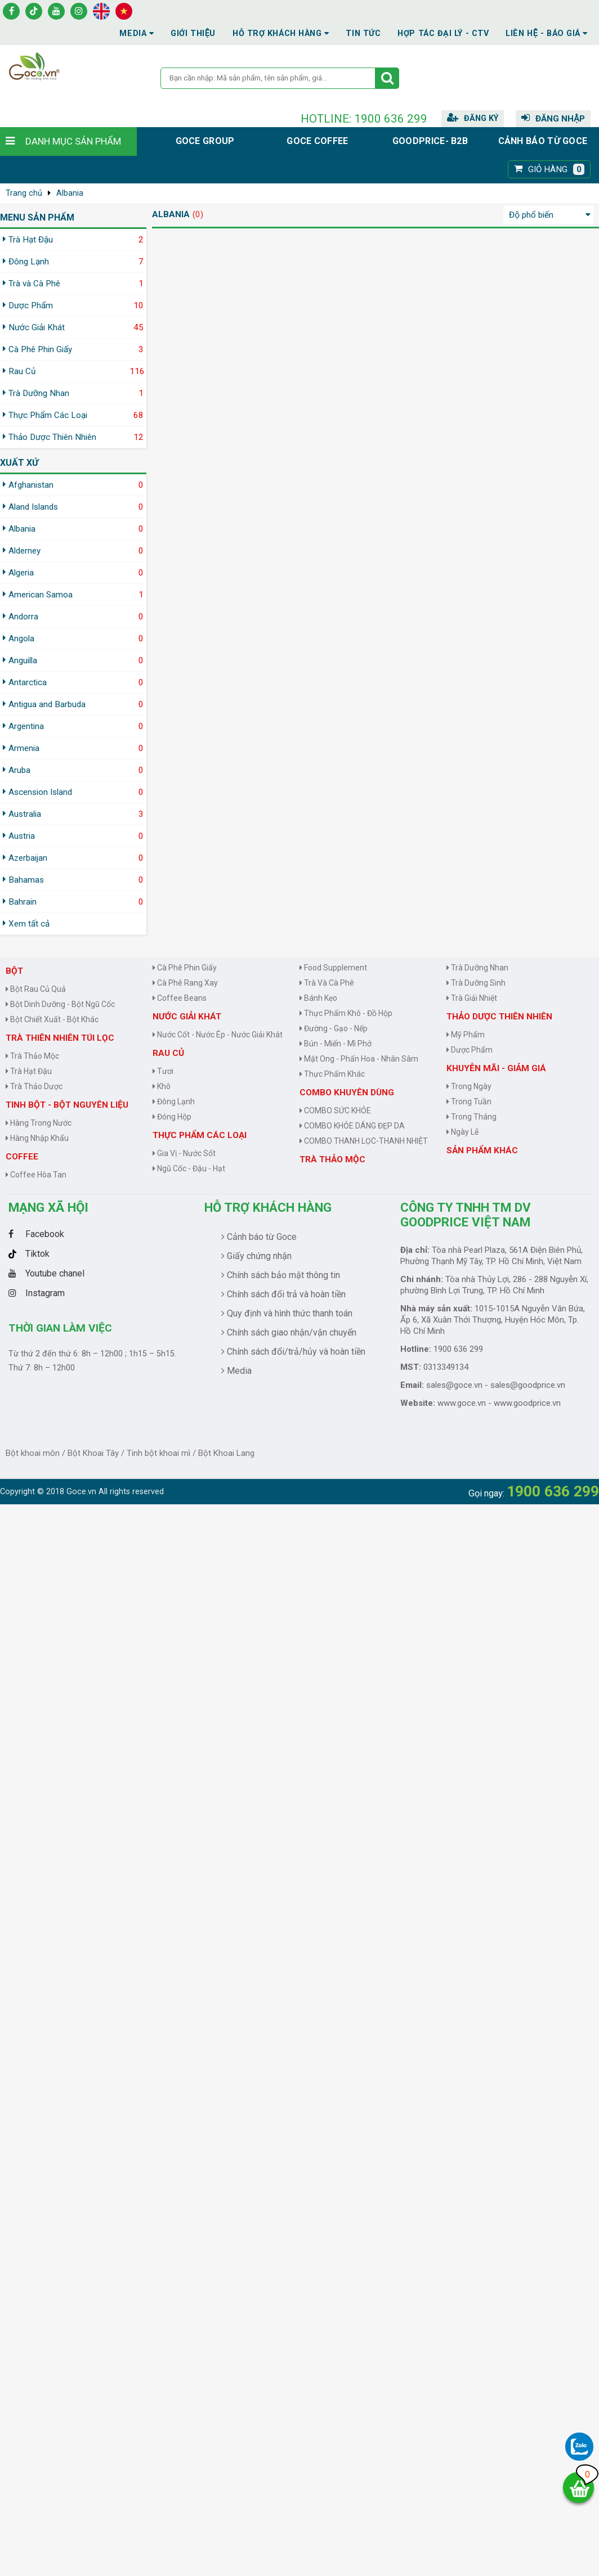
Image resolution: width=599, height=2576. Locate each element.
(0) (198, 214)
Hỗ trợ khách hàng (268, 1207)
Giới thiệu (193, 33)
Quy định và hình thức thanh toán (286, 1313)
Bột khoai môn (33, 1453)
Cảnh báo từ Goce (543, 141)
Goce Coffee (317, 141)
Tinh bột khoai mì (158, 1453)
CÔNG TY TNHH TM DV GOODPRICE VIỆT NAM (465, 1214)
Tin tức (363, 33)
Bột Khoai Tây (93, 1453)
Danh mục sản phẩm (73, 141)
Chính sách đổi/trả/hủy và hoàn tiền (293, 1351)
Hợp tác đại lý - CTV (443, 33)
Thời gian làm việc (60, 1327)
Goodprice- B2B (430, 141)
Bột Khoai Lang (226, 1453)
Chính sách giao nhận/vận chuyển (288, 1332)
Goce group (205, 141)
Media (136, 33)
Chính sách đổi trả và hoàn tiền (283, 1294)
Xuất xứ (19, 462)
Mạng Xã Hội (48, 1207)
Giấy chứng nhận (256, 1256)
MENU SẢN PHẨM (37, 217)
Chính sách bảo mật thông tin (280, 1275)
